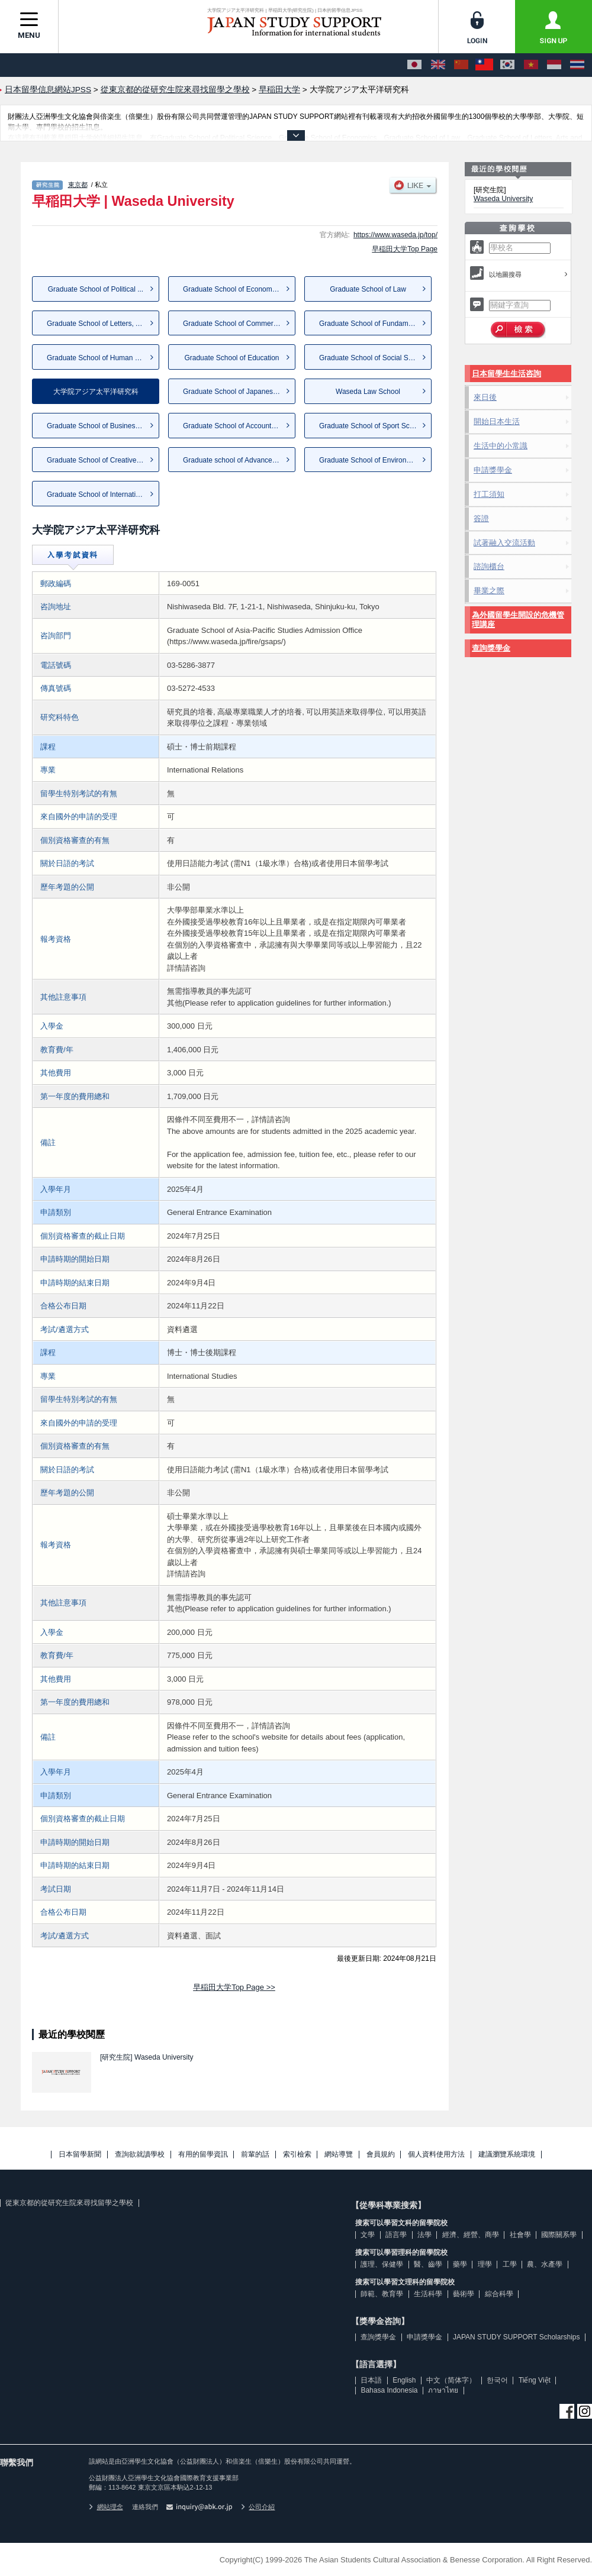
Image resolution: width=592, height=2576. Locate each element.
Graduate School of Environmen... (372, 460)
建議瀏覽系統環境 (506, 2154)
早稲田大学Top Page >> (234, 1987)
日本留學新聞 (80, 2154)
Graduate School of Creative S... (98, 460)
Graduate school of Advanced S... (236, 460)
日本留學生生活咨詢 (506, 373)
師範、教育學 (382, 2294)
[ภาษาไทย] (577, 65)
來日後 (485, 397)
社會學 (520, 2235)
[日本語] (414, 65)
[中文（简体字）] (461, 65)
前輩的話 (255, 2154)
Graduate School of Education (231, 358)
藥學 (460, 2264)
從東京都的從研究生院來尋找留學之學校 (69, 2203)
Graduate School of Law (368, 289)
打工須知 (489, 494)
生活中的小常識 (500, 445)
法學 (424, 2235)
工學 (510, 2264)
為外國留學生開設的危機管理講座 (518, 619)
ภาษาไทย (443, 2390)
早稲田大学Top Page (404, 249)
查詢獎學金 (491, 648)
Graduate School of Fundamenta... (373, 323)
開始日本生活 (497, 421)
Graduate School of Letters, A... (96, 323)
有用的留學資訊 (203, 2154)
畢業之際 (489, 590)
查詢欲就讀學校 (140, 2154)
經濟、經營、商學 (470, 2235)
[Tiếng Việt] (531, 65)
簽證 (481, 518)
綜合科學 (499, 2294)
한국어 (497, 2380)
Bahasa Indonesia (389, 2390)
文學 (368, 2235)
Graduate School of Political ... (95, 289)
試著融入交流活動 (504, 542)
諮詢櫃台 (489, 566)
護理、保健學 (382, 2264)
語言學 (396, 2235)
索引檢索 (297, 2154)
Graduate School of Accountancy (235, 426)
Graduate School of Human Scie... (101, 358)
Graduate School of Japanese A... (236, 391)
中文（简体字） (451, 2380)
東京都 (78, 184)
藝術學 (463, 2294)
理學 (485, 2264)
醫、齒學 (428, 2264)
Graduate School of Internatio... (96, 494)
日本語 (371, 2380)
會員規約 (380, 2154)
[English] (438, 65)
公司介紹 (258, 2506)
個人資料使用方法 (436, 2154)
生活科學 (428, 2294)
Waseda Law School (368, 391)
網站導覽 (338, 2154)
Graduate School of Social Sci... (369, 358)
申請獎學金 (493, 470)
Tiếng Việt (535, 2380)
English (404, 2380)
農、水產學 (544, 2264)
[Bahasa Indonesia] (554, 65)
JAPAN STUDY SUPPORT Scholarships (516, 2337)
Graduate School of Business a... (98, 426)
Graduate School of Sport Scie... (370, 426)
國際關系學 (559, 2235)
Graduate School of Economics (232, 289)
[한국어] (507, 65)
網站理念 (106, 2506)
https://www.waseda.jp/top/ (395, 235)
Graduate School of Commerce (232, 323)
